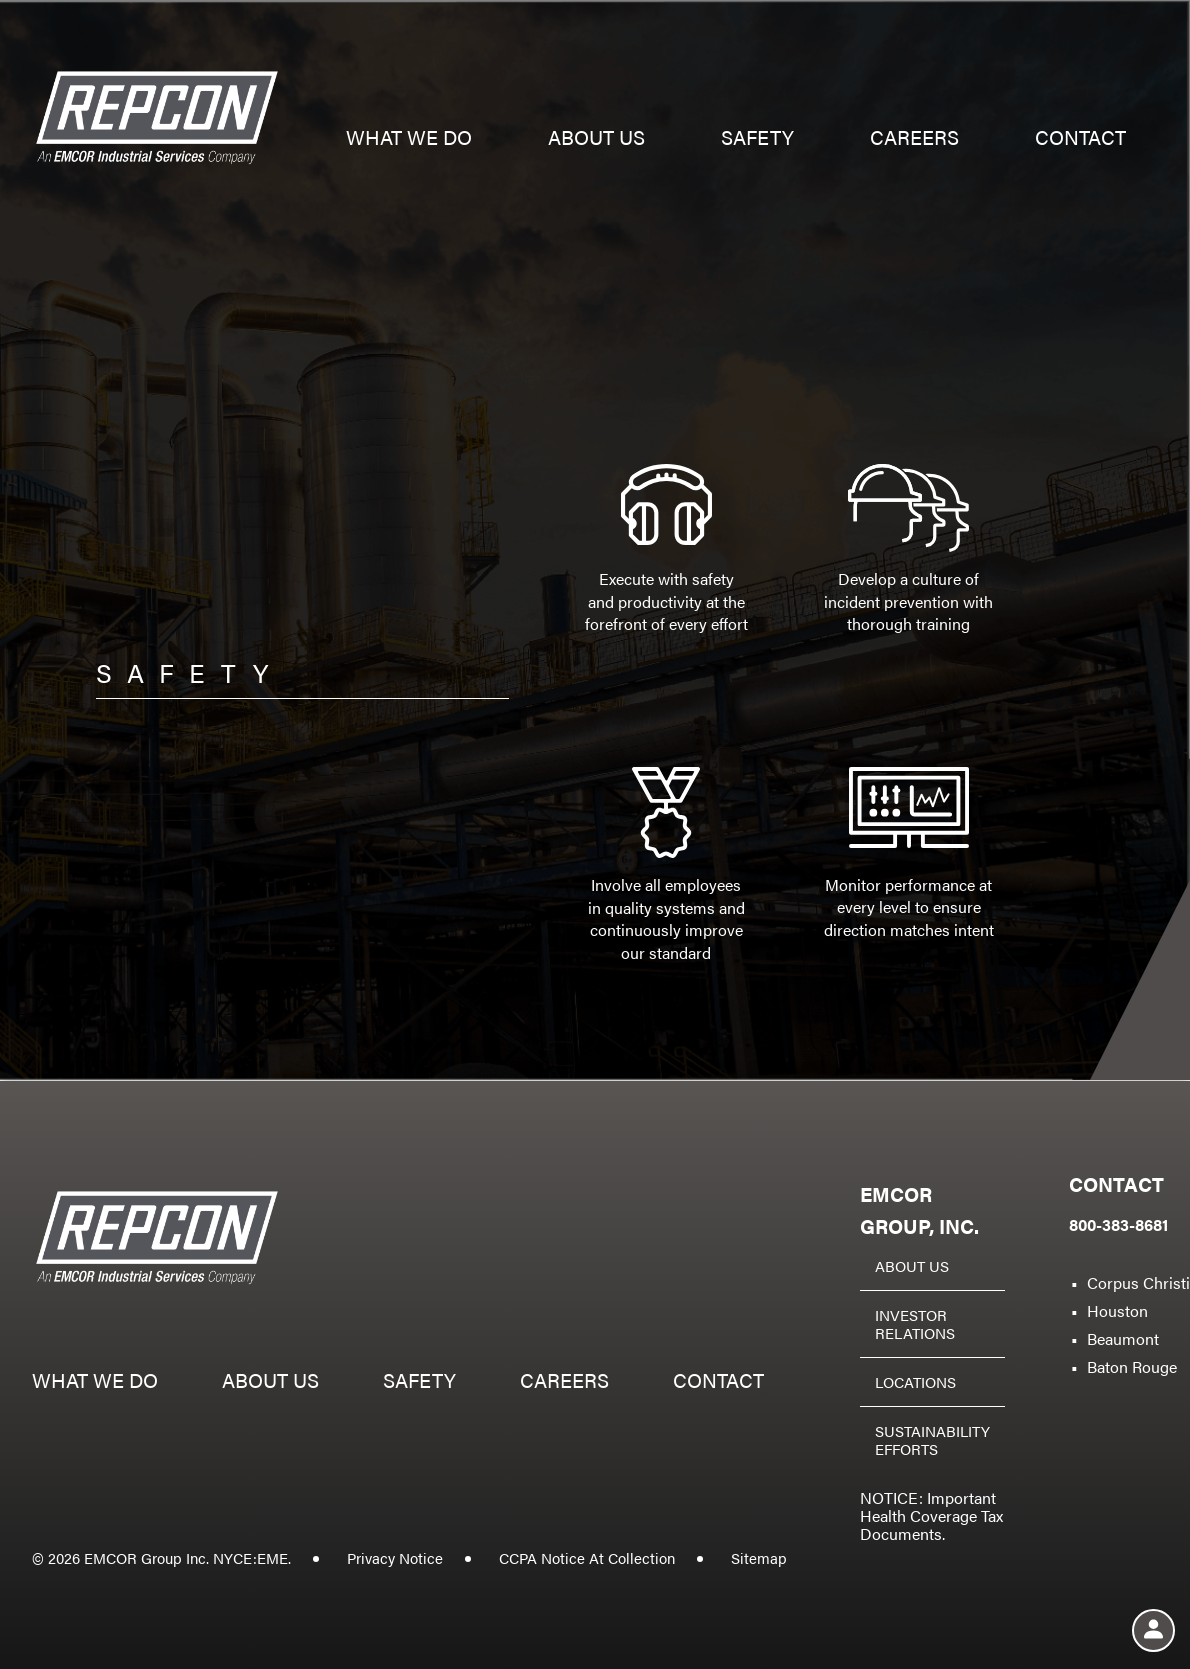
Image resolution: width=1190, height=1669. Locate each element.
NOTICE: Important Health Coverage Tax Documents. (931, 1515)
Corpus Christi (1138, 1282)
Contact (1080, 139)
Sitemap (759, 1557)
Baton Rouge (1132, 1366)
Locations (915, 1381)
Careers (914, 139)
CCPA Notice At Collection (587, 1557)
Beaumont (1123, 1338)
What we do (409, 139)
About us (596, 139)
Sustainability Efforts (932, 1439)
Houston (1117, 1310)
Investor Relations (915, 1323)
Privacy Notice (395, 1557)
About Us (912, 1265)
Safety (757, 139)
